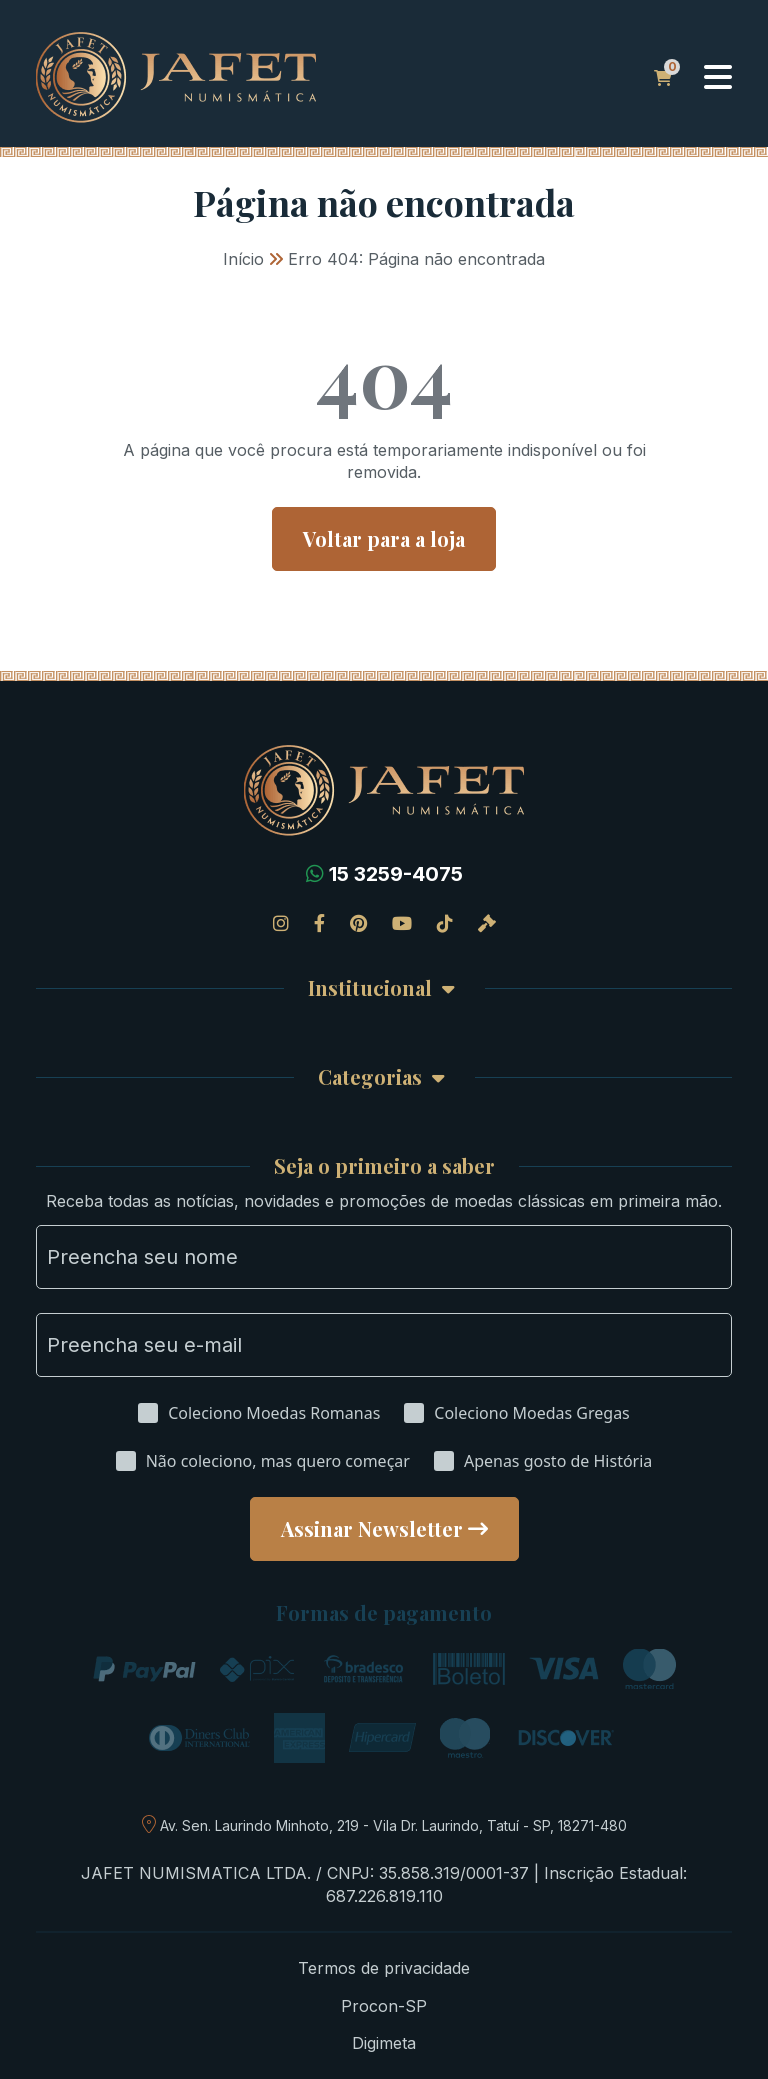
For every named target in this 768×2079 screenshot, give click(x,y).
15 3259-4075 (396, 874)
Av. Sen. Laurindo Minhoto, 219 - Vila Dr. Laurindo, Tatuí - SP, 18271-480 (393, 1825)
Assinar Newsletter (372, 1528)
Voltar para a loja (384, 538)
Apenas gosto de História (558, 1461)
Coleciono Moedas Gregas (531, 1413)
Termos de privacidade (384, 1968)
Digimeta (384, 2043)
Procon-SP (384, 2006)
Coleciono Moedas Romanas (274, 1413)
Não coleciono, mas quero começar (278, 1461)
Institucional (370, 988)
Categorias (370, 1077)
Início (243, 259)
